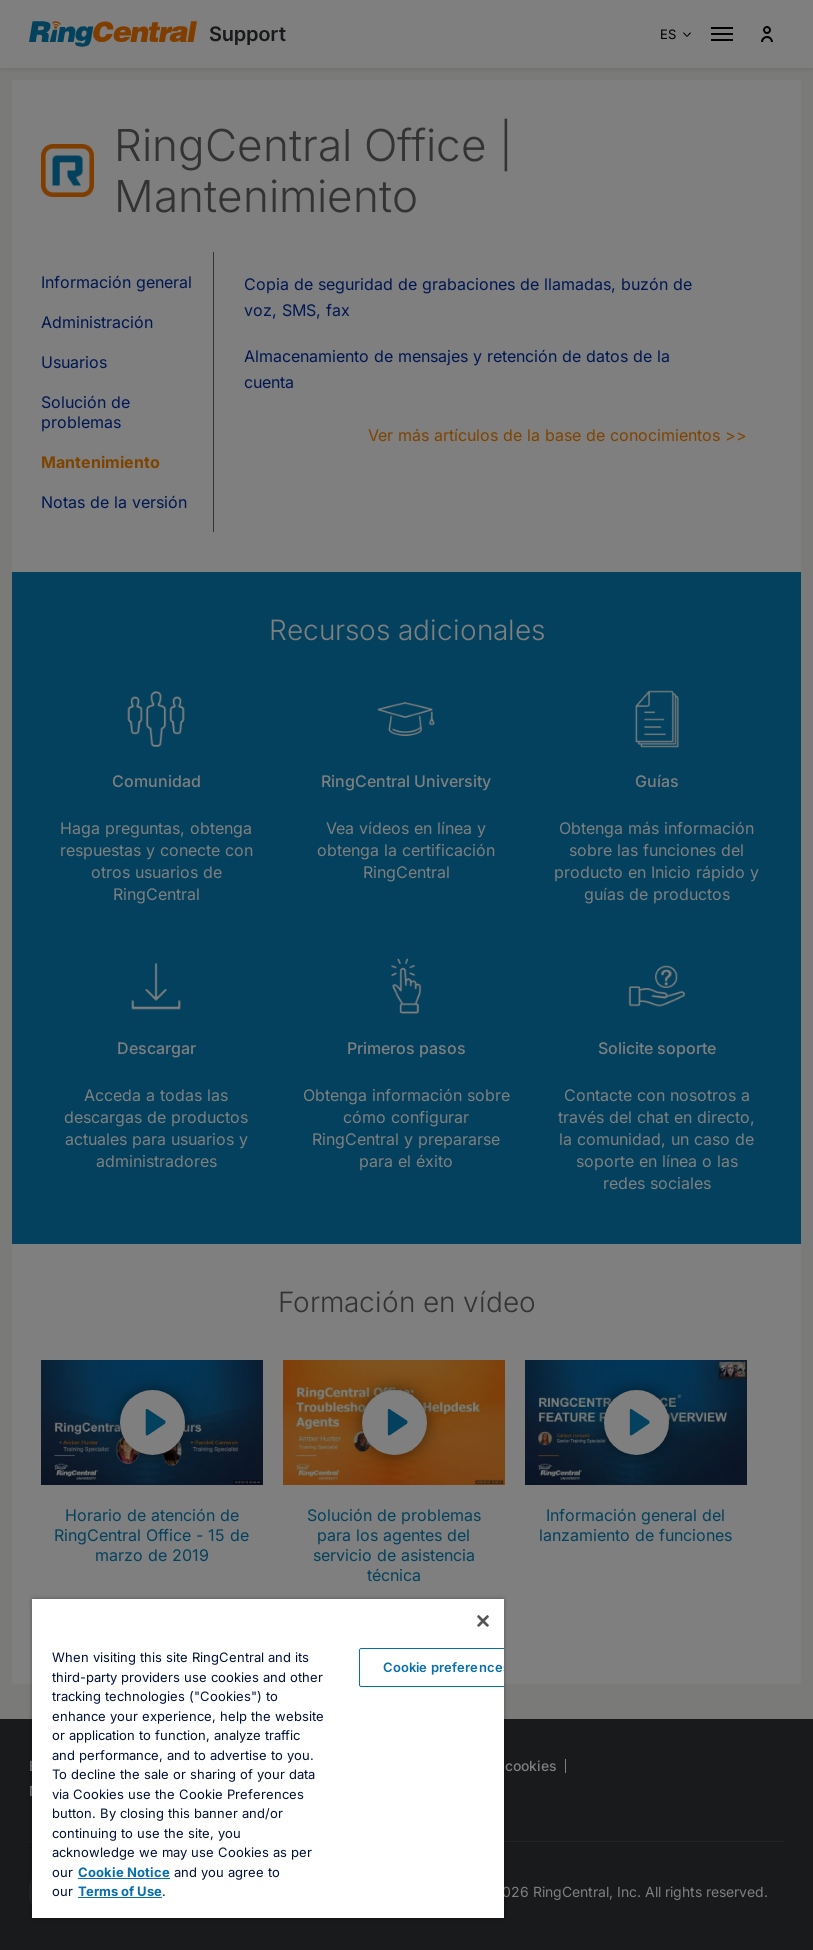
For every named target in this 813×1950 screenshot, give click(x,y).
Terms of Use (120, 1891)
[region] (268, 1758)
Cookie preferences (446, 1667)
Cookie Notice (124, 1872)
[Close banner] (483, 1621)
